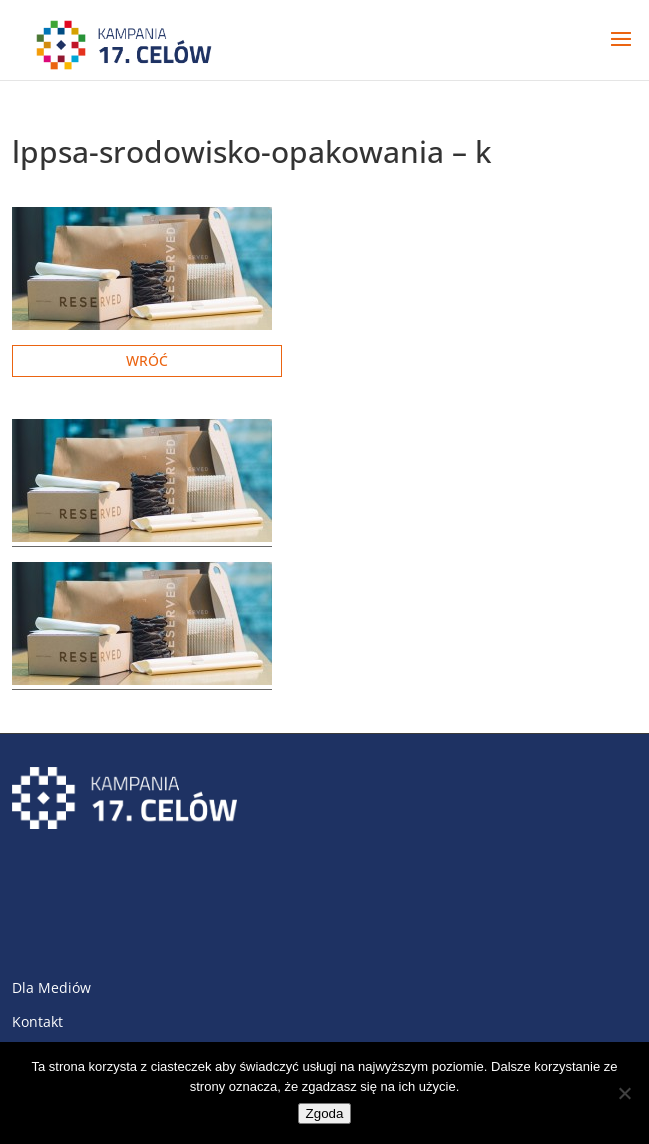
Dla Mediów (51, 987)
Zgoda (325, 1113)
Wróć (147, 360)
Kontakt (37, 1021)
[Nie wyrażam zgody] (624, 1093)
